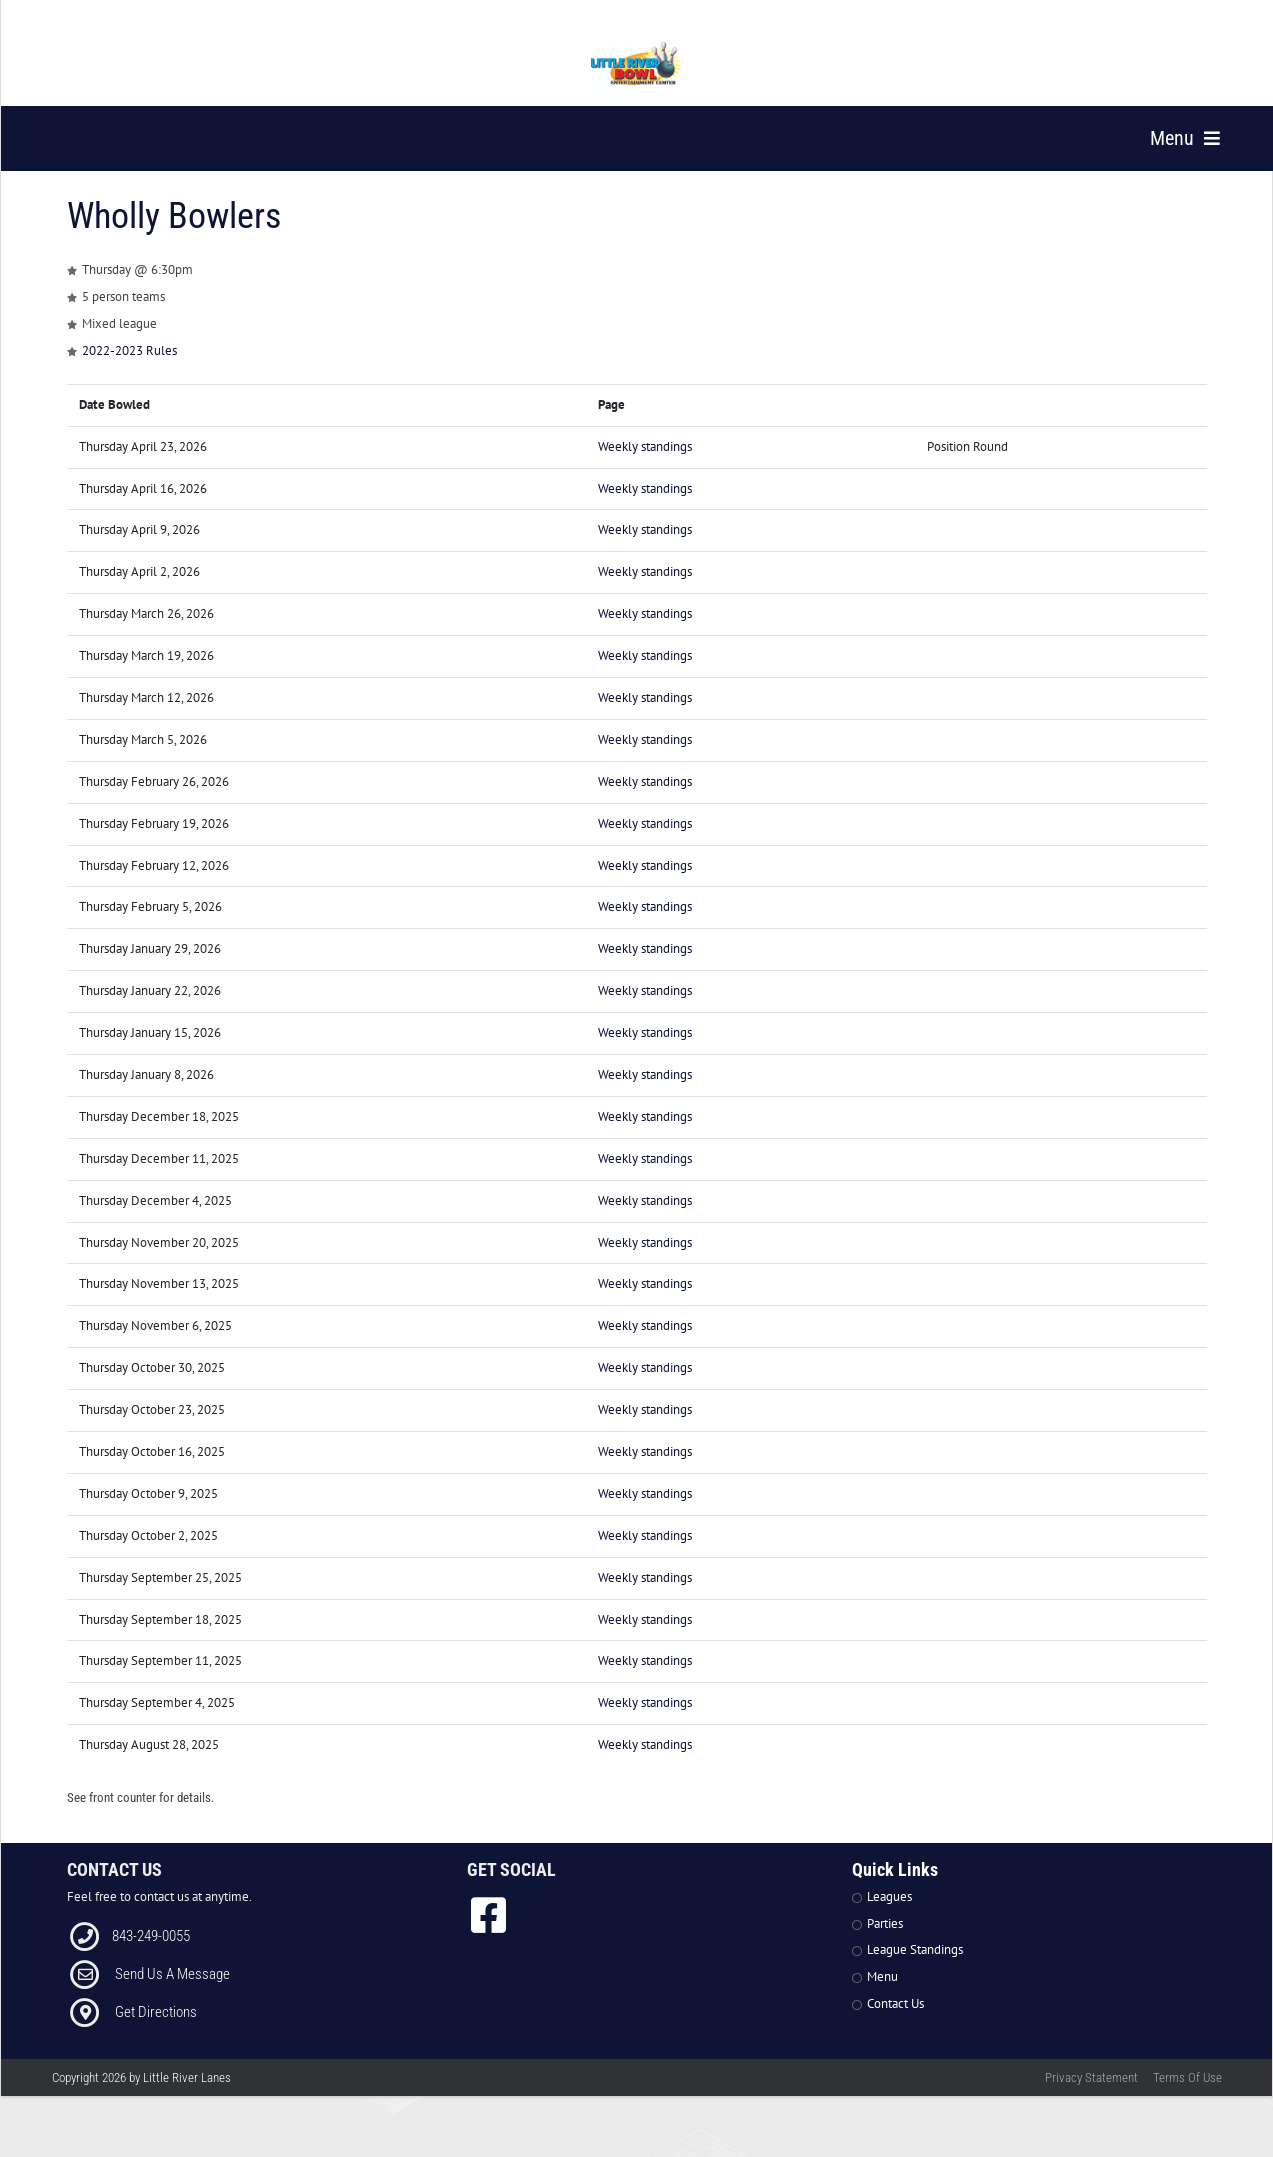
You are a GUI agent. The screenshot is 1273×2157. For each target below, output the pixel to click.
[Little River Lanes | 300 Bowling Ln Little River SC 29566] (638, 68)
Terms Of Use (1187, 2103)
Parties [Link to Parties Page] (885, 1949)
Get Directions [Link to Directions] (156, 2037)
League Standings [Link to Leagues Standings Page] (915, 1975)
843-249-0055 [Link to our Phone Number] (151, 1961)
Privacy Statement (1091, 2103)
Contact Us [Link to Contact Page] (895, 2029)
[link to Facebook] (488, 1941)
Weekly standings (645, 472)
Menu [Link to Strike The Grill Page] (882, 2002)
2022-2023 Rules (129, 376)
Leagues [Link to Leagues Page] (889, 1922)
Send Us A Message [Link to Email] (172, 1999)
